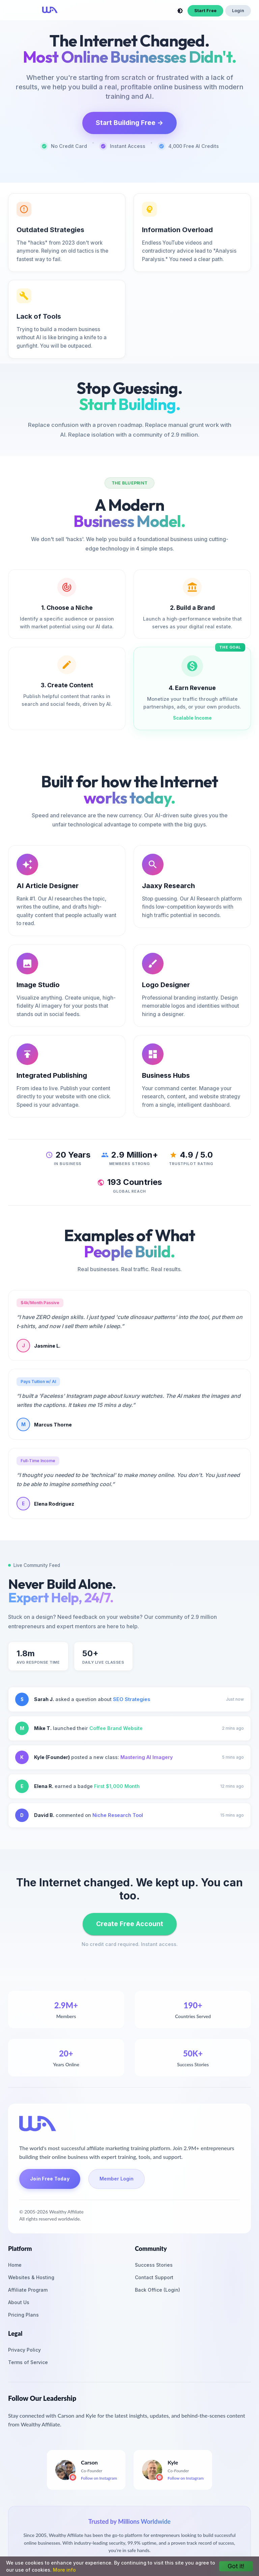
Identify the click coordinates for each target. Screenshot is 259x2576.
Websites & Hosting (31, 2277)
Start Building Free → (129, 123)
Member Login (116, 2179)
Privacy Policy (24, 2350)
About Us (18, 2302)
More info (64, 2570)
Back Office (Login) (157, 2290)
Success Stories (154, 2265)
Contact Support (154, 2277)
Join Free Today (49, 2179)
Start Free (205, 11)
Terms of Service (28, 2362)
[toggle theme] (180, 10)
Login (238, 11)
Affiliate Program (28, 2290)
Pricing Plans (23, 2315)
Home (15, 2265)
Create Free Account (130, 1924)
